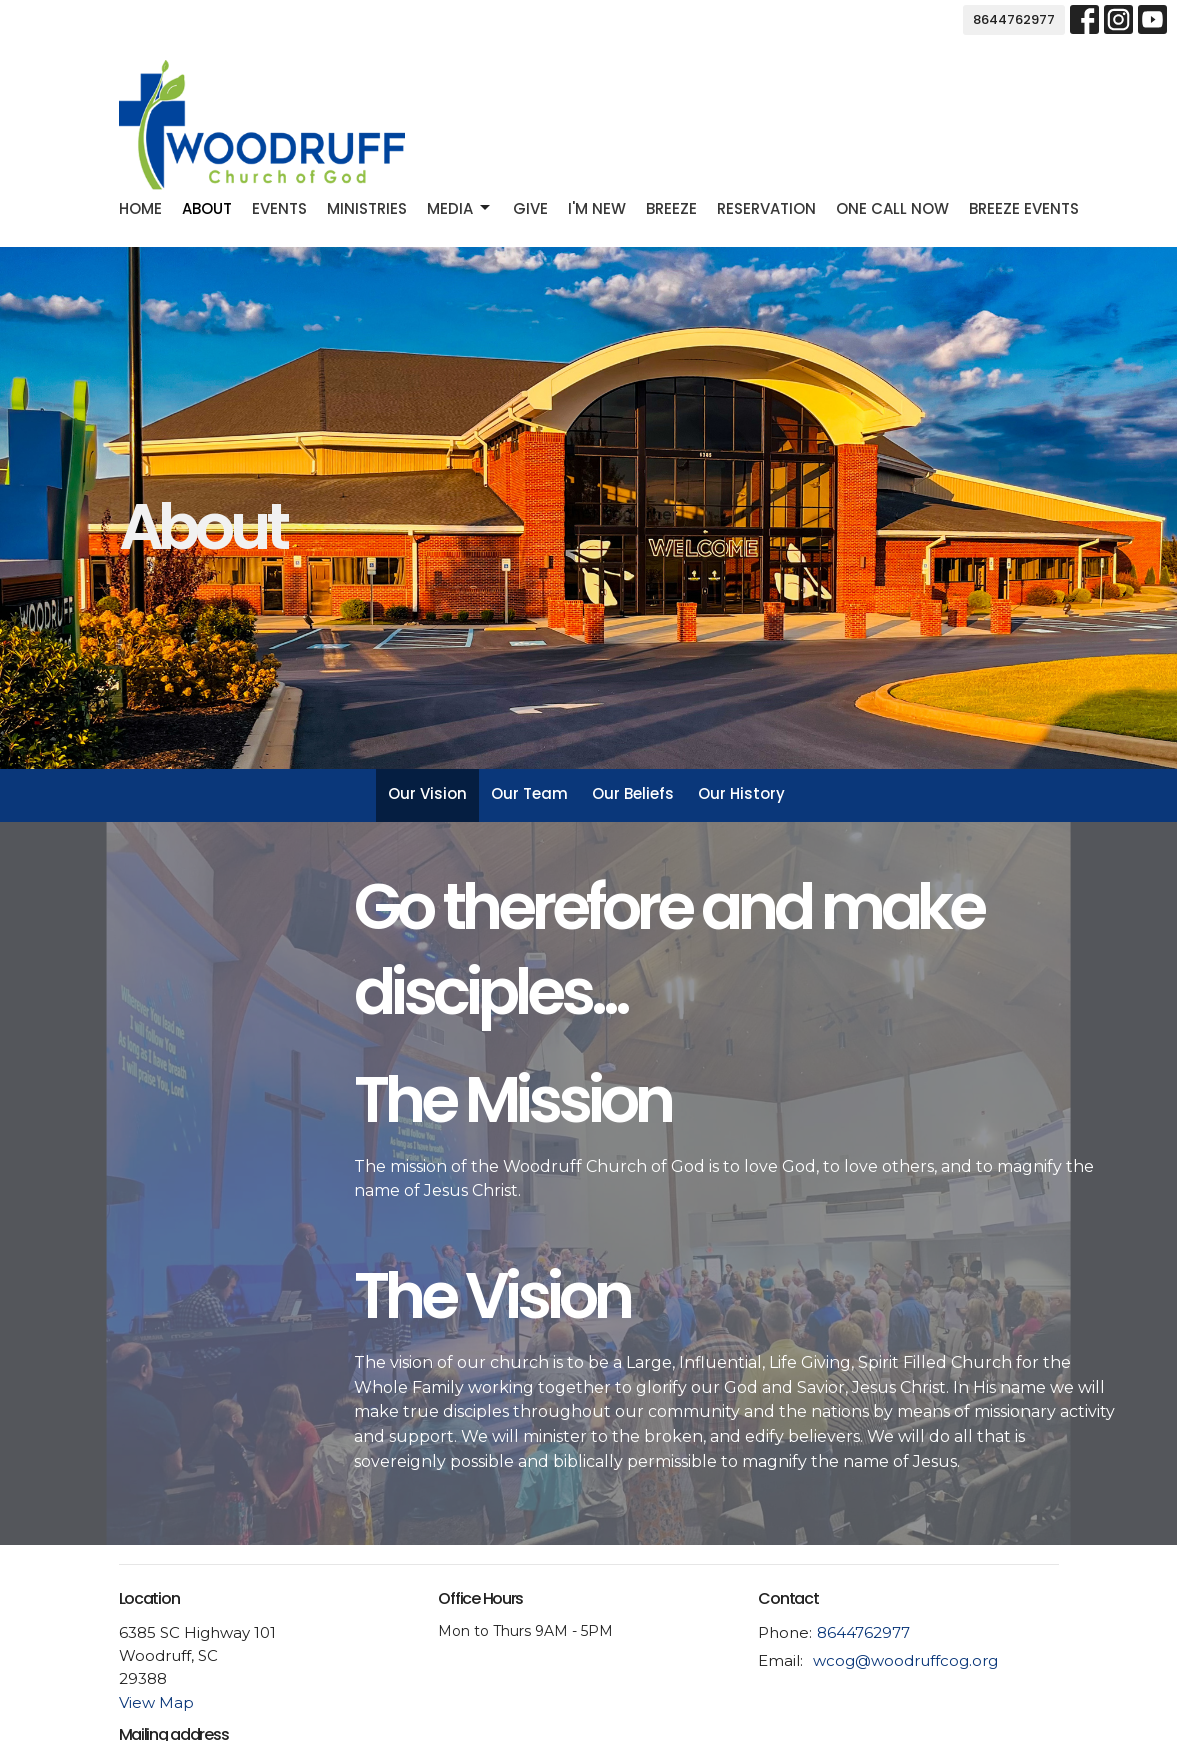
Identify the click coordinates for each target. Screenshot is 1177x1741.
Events (279, 208)
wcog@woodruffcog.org (905, 1660)
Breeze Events (1024, 208)
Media (460, 208)
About (207, 208)
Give (530, 208)
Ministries (367, 208)
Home (140, 208)
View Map (156, 1702)
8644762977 (1014, 19)
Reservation (766, 208)
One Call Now (892, 208)
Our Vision (427, 793)
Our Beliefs (633, 793)
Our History (741, 793)
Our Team (529, 793)
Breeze (671, 208)
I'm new (597, 208)
